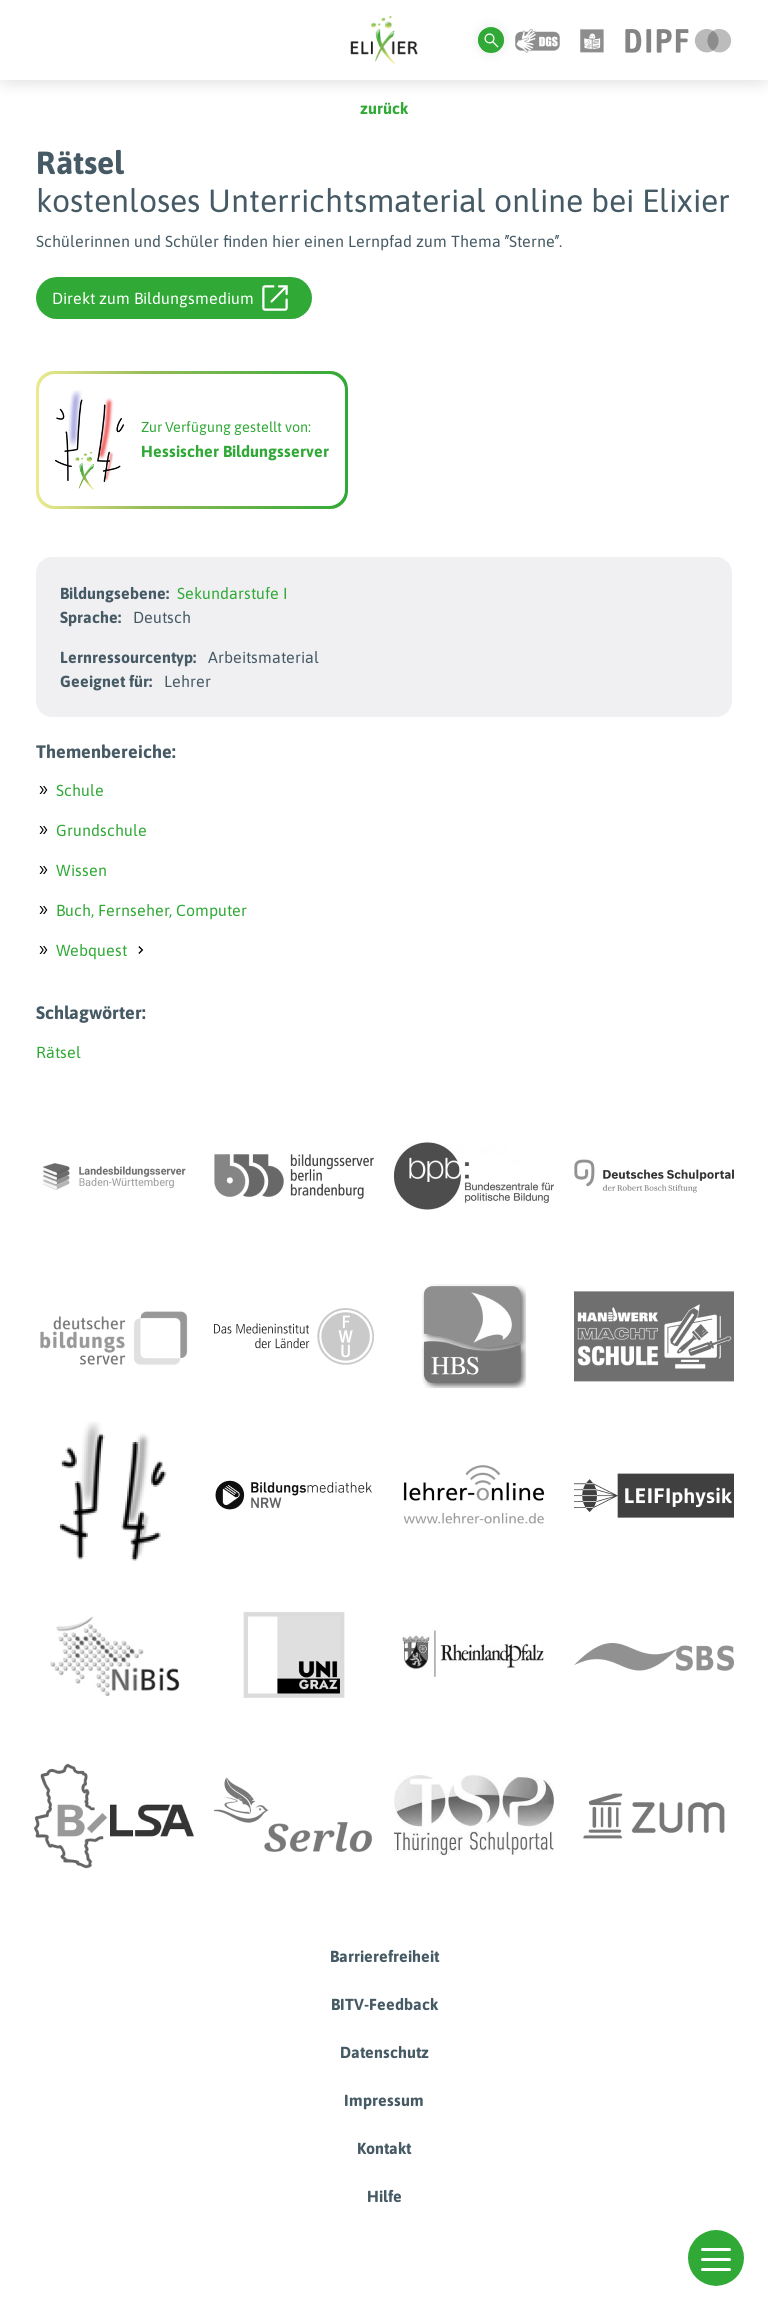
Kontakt (384, 2148)
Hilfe (384, 2196)
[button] (716, 2258)
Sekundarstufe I (232, 593)
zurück (384, 108)
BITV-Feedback (384, 2004)
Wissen (81, 870)
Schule (80, 790)
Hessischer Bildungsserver (235, 451)
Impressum (384, 2100)
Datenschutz (384, 2052)
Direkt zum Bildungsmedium (170, 298)
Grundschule (101, 830)
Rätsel (58, 1052)
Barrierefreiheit (384, 1956)
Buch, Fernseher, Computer (151, 910)
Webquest (91, 950)
